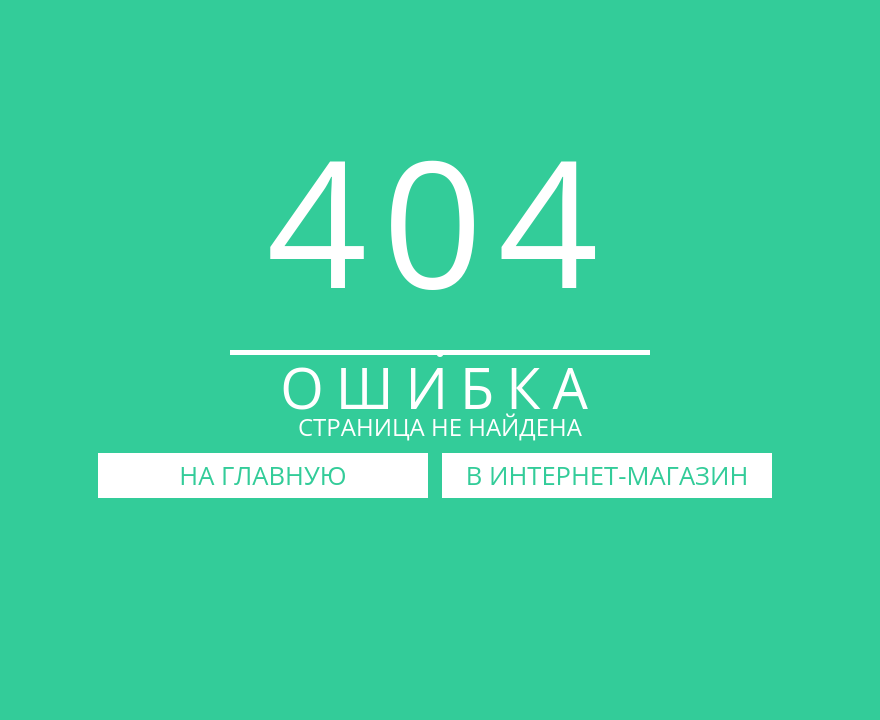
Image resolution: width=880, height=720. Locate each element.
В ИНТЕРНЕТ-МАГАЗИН (607, 475)
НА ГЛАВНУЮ (262, 475)
